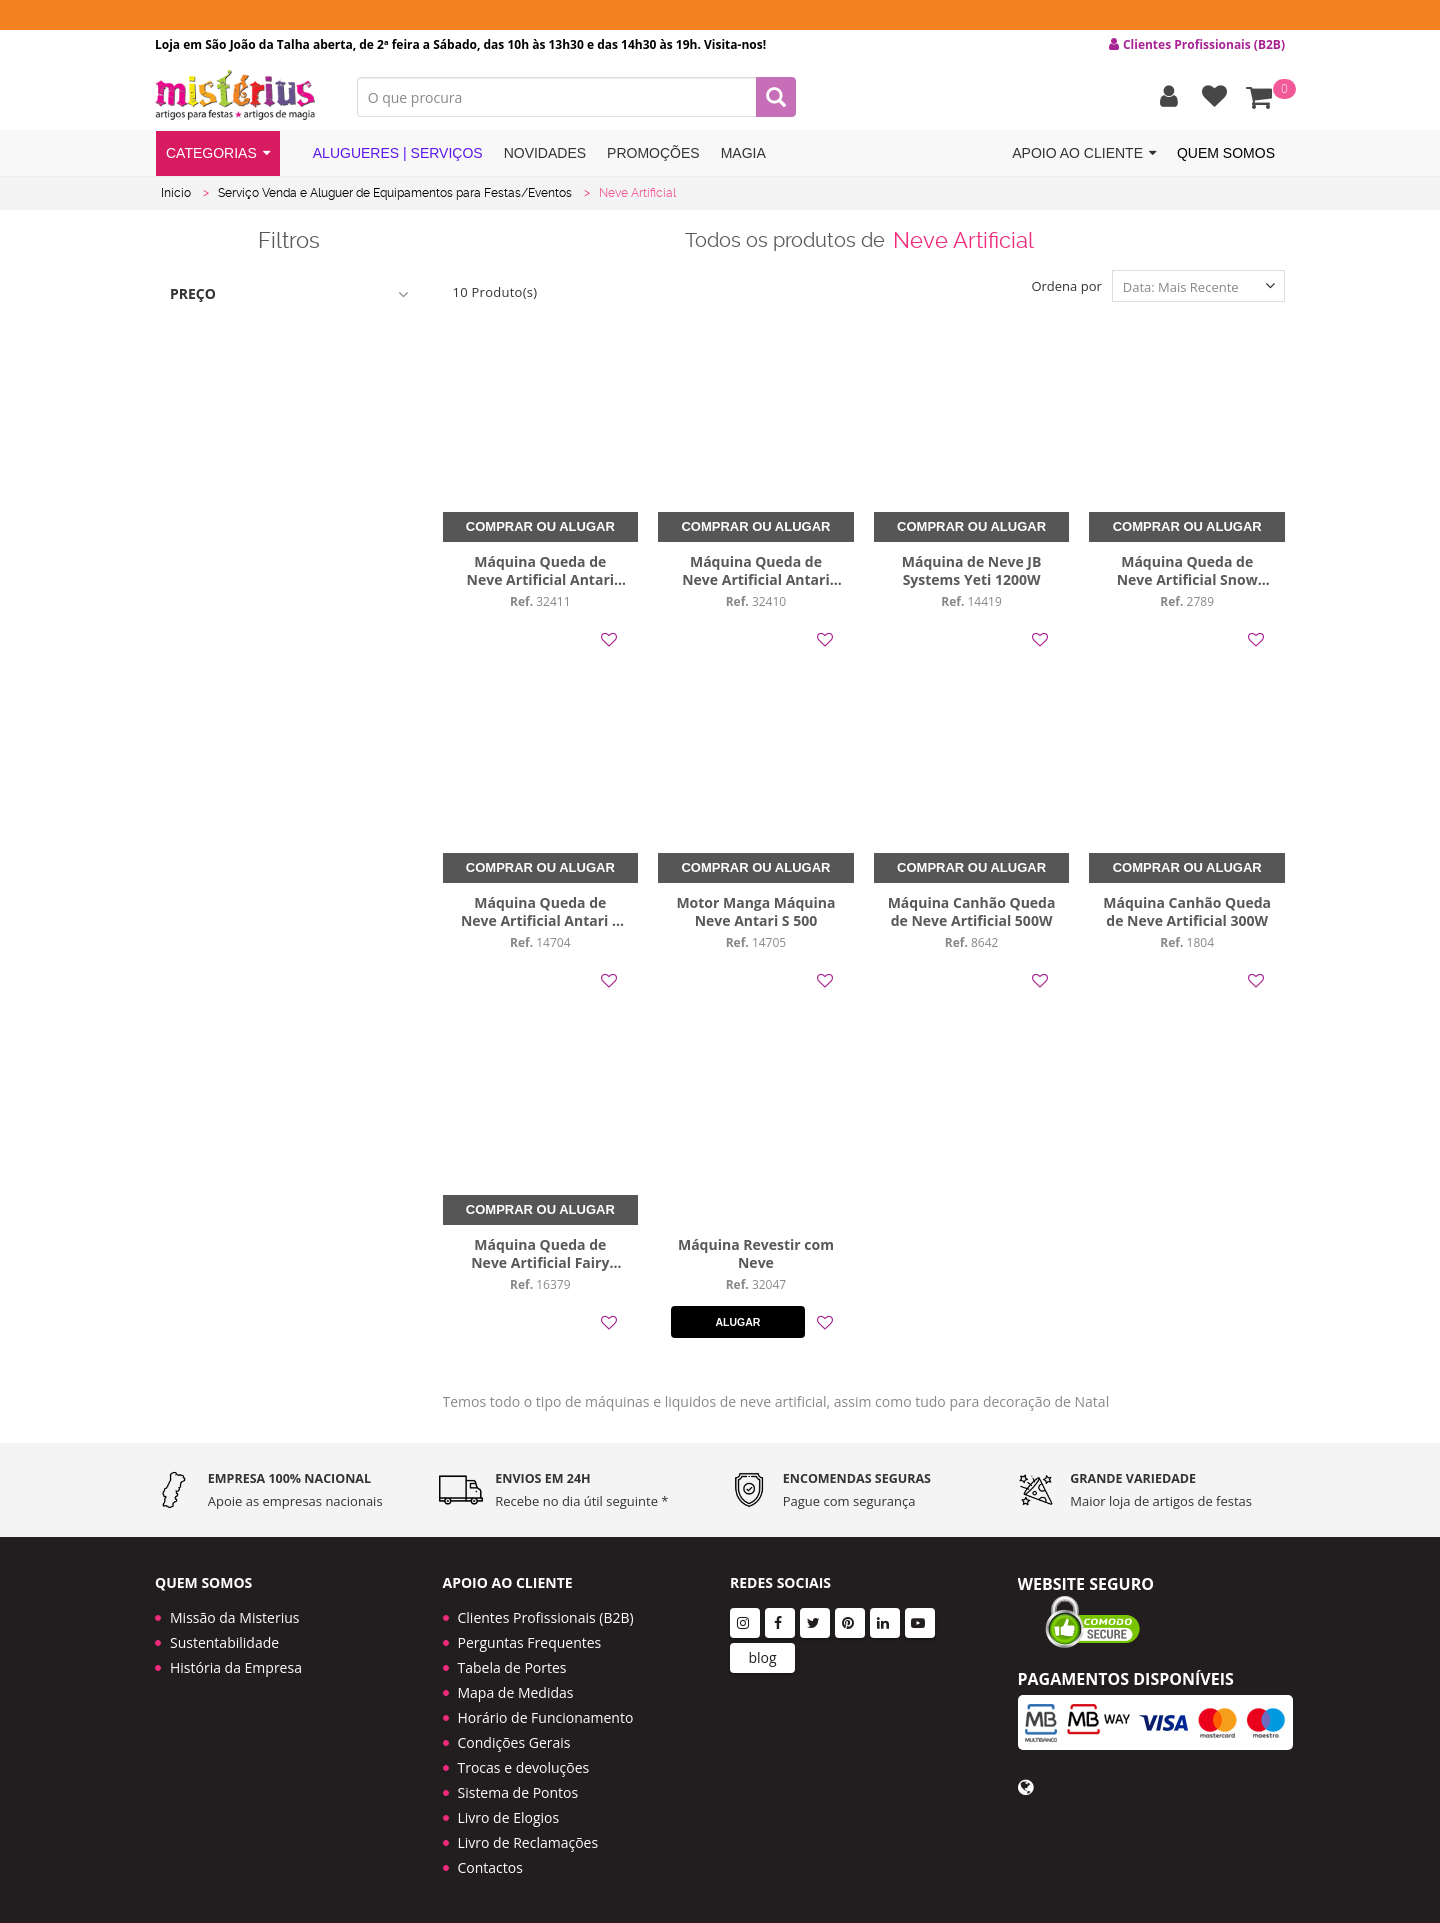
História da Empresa (236, 1667)
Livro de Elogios (509, 1817)
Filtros (289, 240)
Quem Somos (1226, 153)
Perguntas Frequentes (530, 1642)
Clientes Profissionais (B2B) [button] (1197, 45)
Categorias (218, 153)
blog (762, 1657)
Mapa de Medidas (516, 1692)
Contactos (490, 1867)
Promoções (653, 153)
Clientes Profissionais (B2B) (546, 1617)
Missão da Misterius (234, 1617)
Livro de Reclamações (528, 1842)
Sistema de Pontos (518, 1792)
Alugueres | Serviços (387, 152)
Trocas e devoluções (524, 1767)
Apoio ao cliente (1084, 153)
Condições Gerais (514, 1742)
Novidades (545, 153)
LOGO (241, 95)
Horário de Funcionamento (546, 1717)
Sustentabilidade (224, 1642)
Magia (743, 153)
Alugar (737, 1322)
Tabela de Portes (512, 1667)
